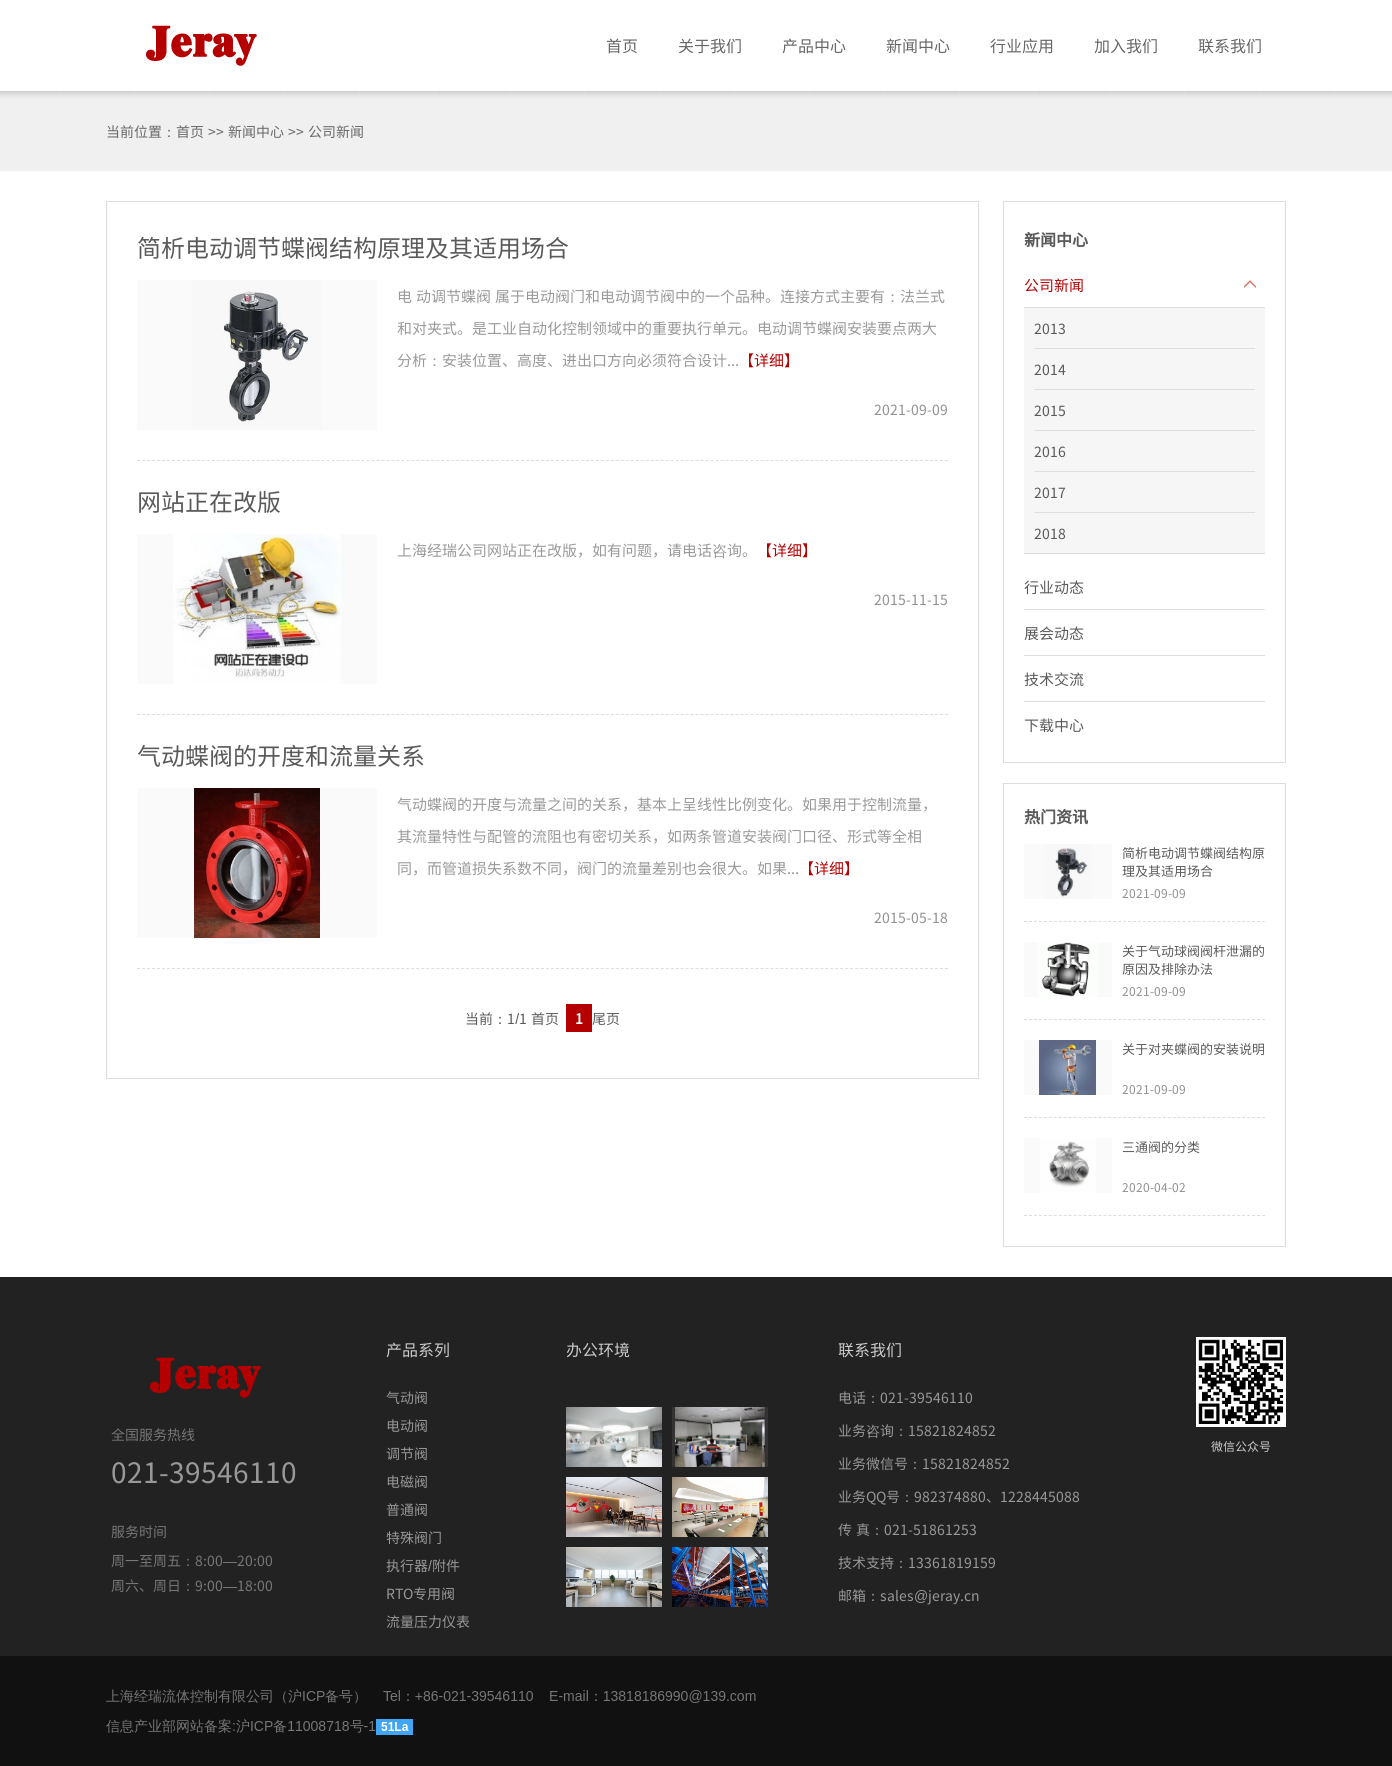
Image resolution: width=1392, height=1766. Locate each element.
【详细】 (769, 359)
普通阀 (407, 1509)
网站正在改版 (209, 500)
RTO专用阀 (420, 1593)
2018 (1050, 533)
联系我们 (1230, 45)
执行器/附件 (423, 1565)
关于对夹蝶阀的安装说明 (1193, 1048)
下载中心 (1054, 724)
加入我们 (1126, 45)
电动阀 (407, 1425)
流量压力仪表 (428, 1621)
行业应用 (1022, 45)
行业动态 (1054, 586)
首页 (622, 45)
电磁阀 (407, 1481)
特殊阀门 (414, 1537)
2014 (1050, 369)
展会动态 (1054, 632)
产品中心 (814, 45)
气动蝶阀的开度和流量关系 (281, 754)
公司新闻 (1054, 284)
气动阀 (407, 1397)
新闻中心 (918, 45)
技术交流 (1054, 678)
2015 (1050, 410)
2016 (1050, 451)
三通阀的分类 (1161, 1146)
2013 (1050, 328)
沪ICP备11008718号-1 (306, 1726)
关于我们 (710, 45)
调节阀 (407, 1453)
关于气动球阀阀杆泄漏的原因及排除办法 (1193, 959)
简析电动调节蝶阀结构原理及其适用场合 (1193, 861)
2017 (1050, 492)
